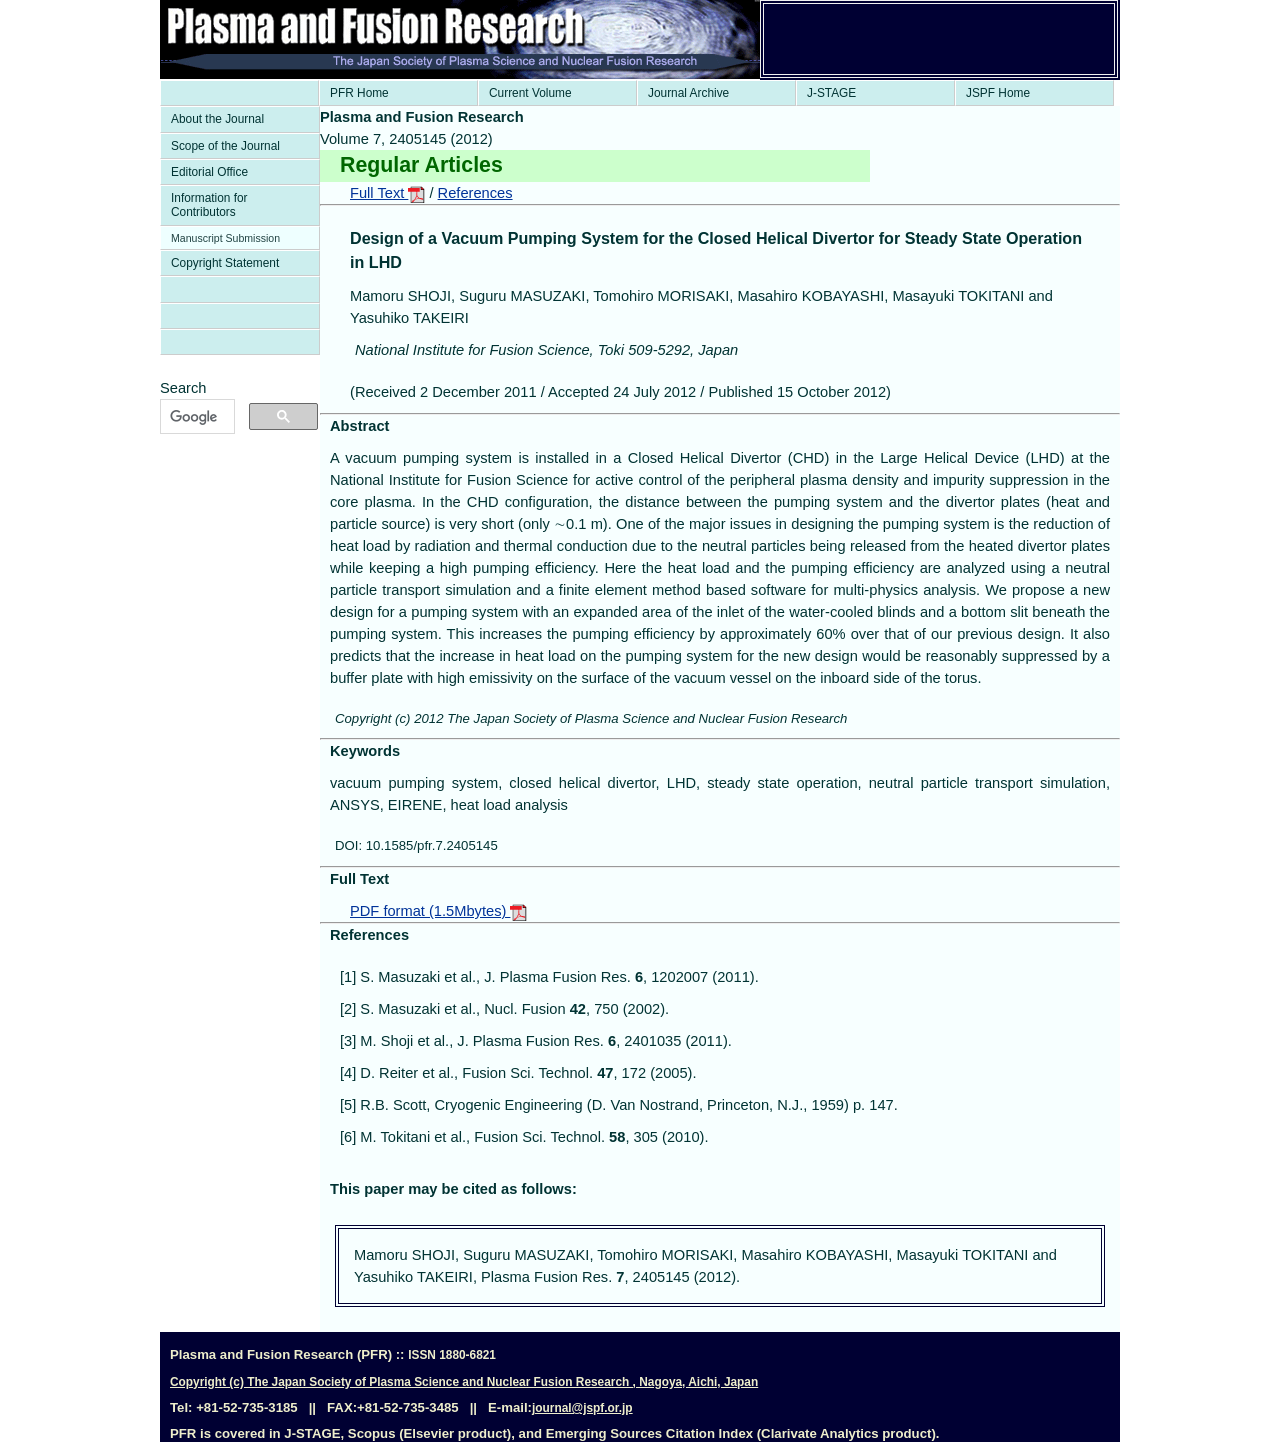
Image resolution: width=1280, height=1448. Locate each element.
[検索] (195, 417)
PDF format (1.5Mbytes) (438, 911)
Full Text (387, 193)
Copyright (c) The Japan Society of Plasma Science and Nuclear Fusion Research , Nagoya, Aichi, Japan (464, 1382)
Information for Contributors (209, 205)
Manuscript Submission (225, 238)
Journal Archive (688, 93)
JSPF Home (998, 93)
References (475, 193)
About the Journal (217, 119)
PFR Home (359, 93)
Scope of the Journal (225, 146)
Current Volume (530, 93)
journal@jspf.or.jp (582, 1408)
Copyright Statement (225, 263)
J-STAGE (831, 93)
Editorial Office (209, 172)
